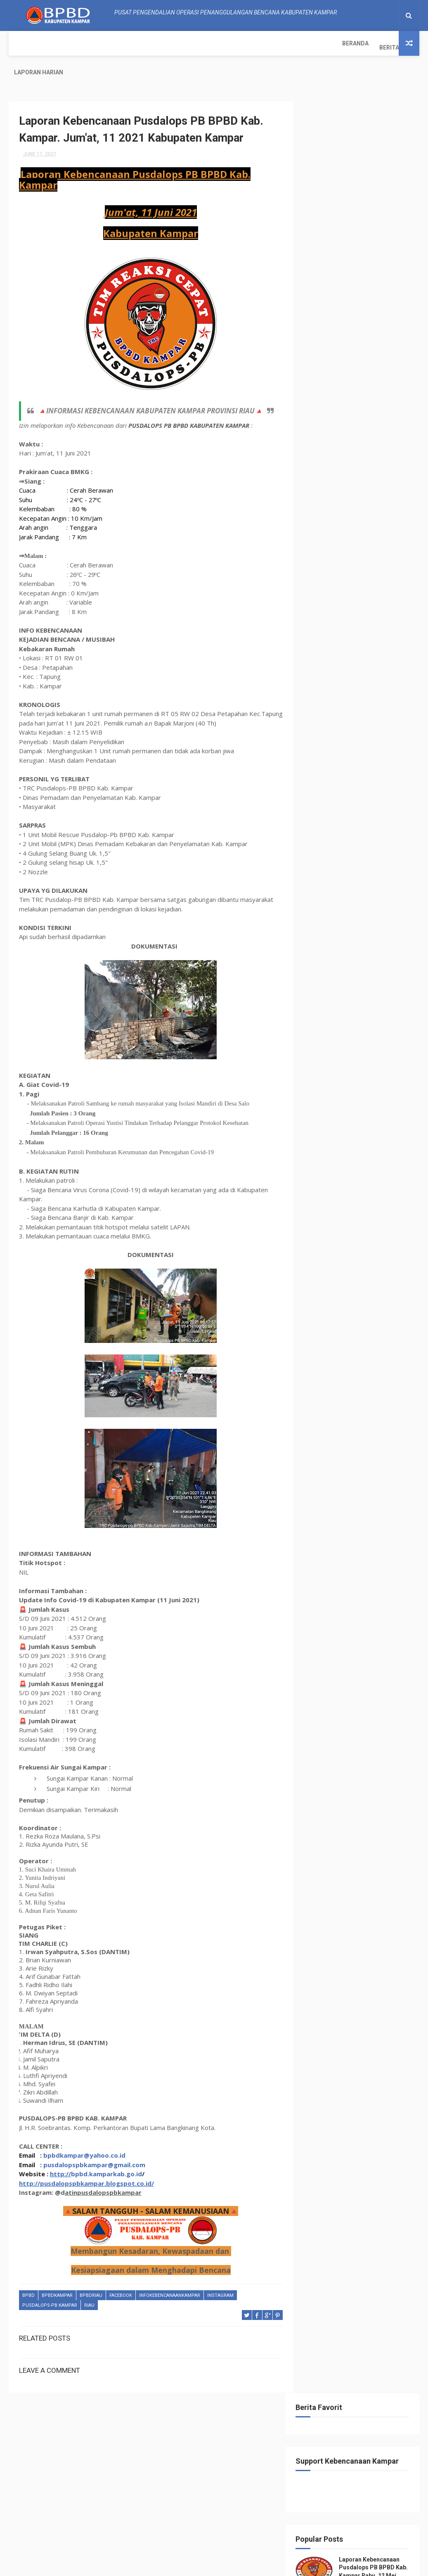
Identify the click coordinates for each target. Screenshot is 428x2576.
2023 (322, 741)
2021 (322, 764)
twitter (320, 673)
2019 (322, 1679)
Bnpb (317, 500)
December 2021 (344, 774)
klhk (370, 572)
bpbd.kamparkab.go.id (106, 2156)
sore (361, 616)
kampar (357, 558)
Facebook (120, 2278)
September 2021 (345, 807)
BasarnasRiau (328, 486)
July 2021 (335, 830)
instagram (220, 2278)
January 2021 (341, 1654)
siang (338, 616)
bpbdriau (91, 2278)
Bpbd (28, 2278)
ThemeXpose (149, 2565)
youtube (379, 673)
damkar (353, 514)
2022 (322, 753)
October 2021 (341, 796)
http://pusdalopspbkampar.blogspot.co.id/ (86, 2166)
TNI (372, 659)
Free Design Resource (198, 2565)
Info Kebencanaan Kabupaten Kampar (356, 2014)
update (349, 673)
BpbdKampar (57, 2278)
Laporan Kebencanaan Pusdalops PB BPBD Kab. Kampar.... (358, 858)
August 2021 (339, 819)
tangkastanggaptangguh (343, 645)
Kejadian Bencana (333, 572)
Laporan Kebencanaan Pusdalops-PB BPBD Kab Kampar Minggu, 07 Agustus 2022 (357, 369)
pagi (390, 587)
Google (353, 529)
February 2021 (342, 1642)
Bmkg (387, 486)
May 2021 (336, 1609)
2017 (322, 1701)
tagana (386, 616)
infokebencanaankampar (169, 2278)
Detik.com (385, 514)
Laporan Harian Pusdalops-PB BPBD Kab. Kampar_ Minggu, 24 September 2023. (357, 320)
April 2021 (336, 1620)
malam (319, 587)
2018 (322, 1690)
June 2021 (336, 841)
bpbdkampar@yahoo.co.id (84, 2138)
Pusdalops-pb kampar (49, 2288)
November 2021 (344, 785)
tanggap (322, 630)
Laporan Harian (106, 43)
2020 (322, 1668)
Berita (61, 43)
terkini (349, 659)
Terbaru (321, 659)
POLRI (317, 601)
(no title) (361, 402)
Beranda (27, 43)
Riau (89, 2288)
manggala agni (356, 587)
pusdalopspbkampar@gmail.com (94, 2147)
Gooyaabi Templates (296, 2565)
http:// (60, 2156)
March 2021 (339, 1631)
